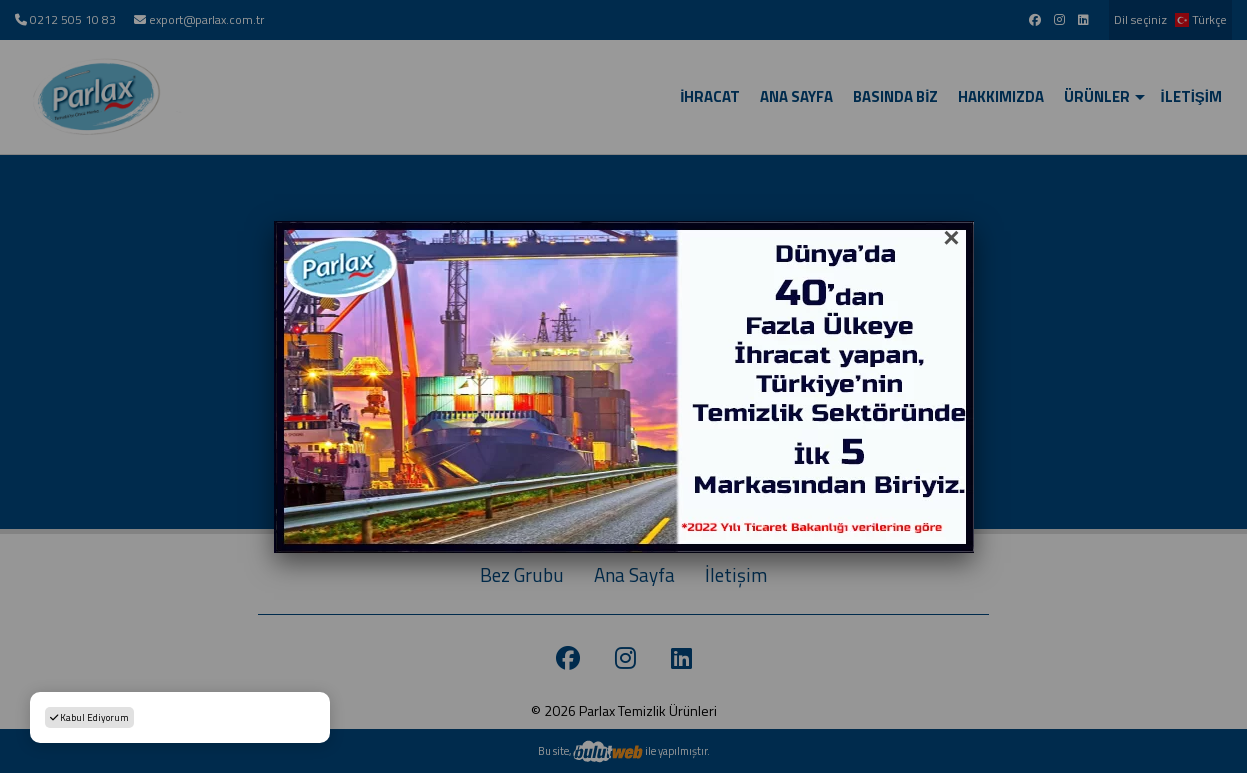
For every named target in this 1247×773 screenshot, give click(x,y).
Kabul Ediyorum (89, 717)
